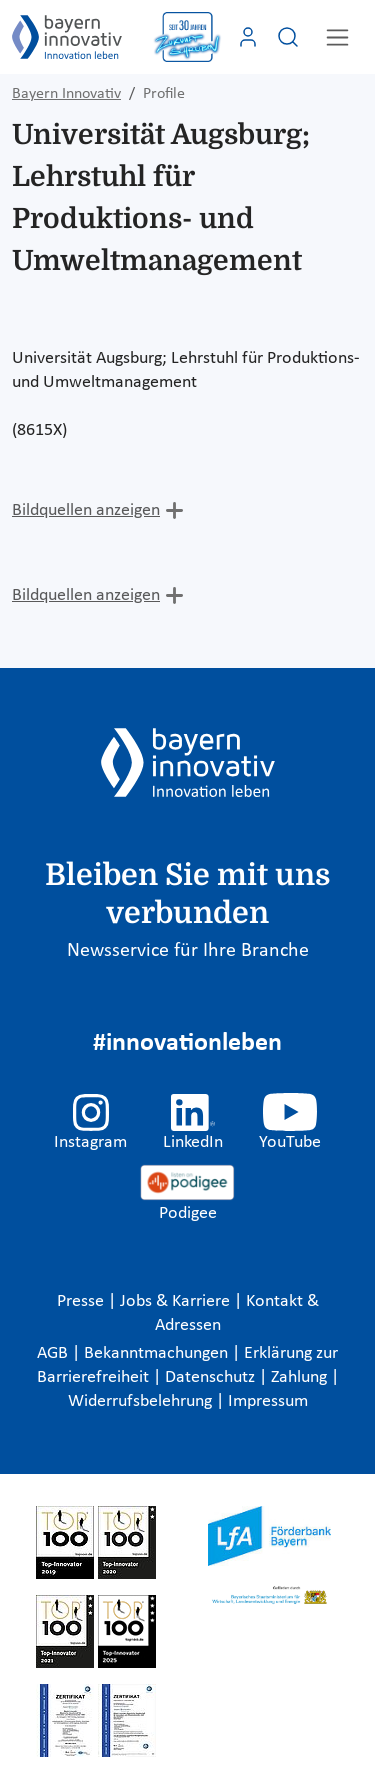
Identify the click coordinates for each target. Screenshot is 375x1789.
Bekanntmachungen (158, 1353)
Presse (82, 1301)
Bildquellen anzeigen (86, 510)
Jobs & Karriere (177, 1301)
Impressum (268, 1401)
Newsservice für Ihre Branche (188, 951)
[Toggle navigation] (337, 37)
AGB (54, 1353)
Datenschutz (212, 1377)
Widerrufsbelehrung (142, 1401)
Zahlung (301, 1377)
